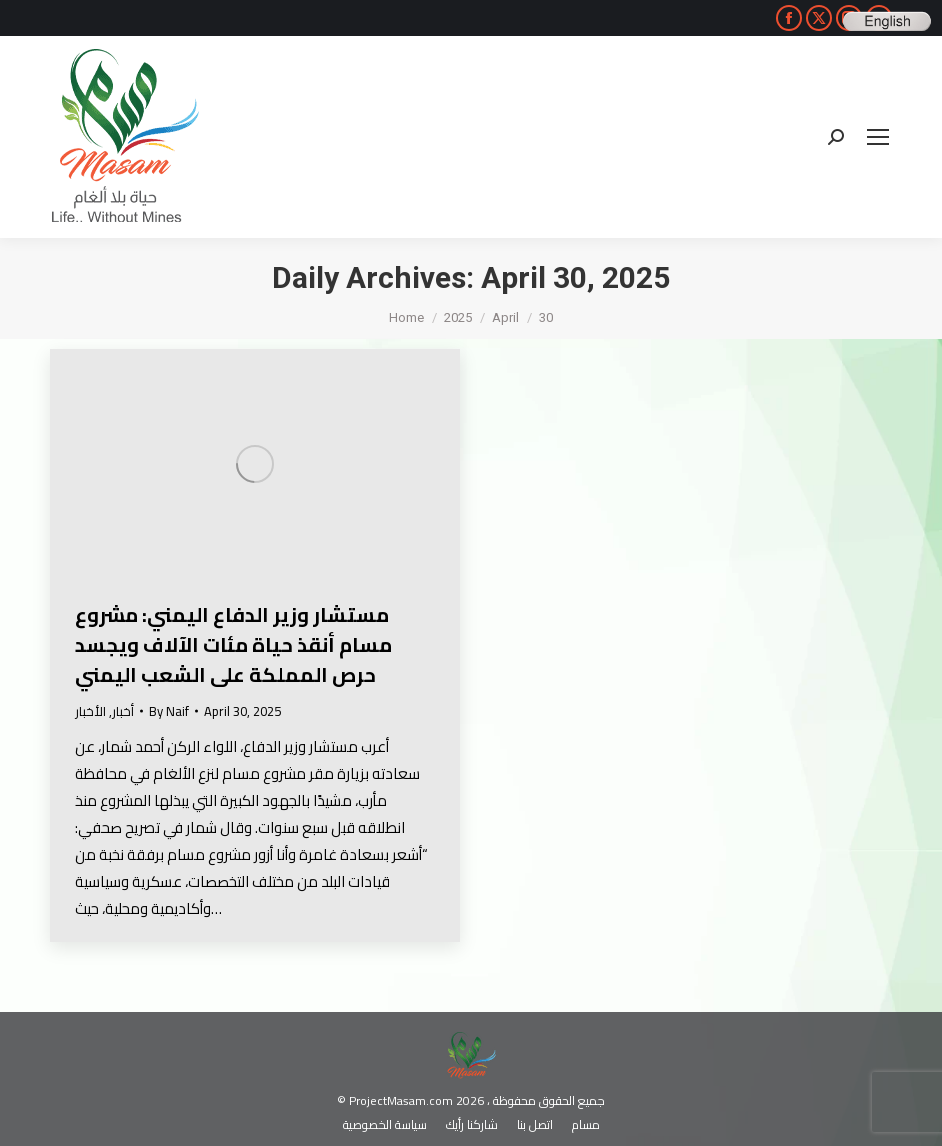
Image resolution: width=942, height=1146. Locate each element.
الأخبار (90, 711)
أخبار (123, 711)
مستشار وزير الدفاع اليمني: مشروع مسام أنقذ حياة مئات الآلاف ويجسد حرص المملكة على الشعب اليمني (233, 644)
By (169, 711)
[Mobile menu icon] (878, 137)
